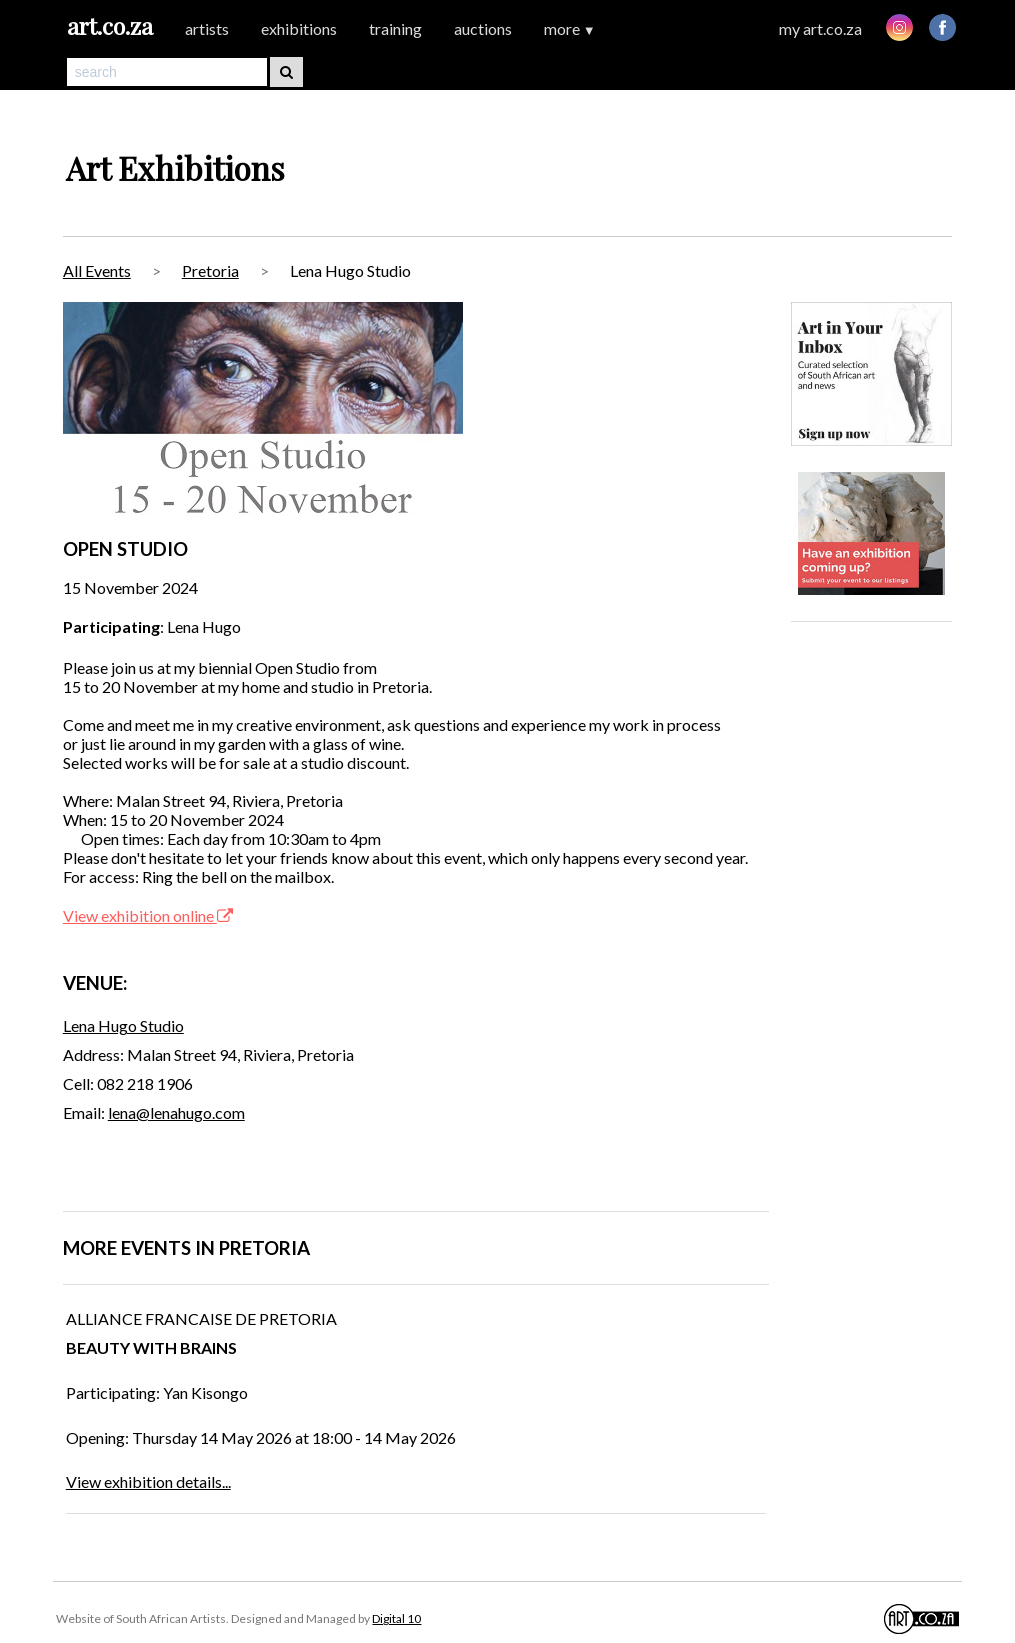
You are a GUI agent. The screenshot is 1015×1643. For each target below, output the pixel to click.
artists (207, 28)
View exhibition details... (148, 1481)
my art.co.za (820, 28)
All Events (97, 270)
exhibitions (299, 28)
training (395, 28)
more (570, 28)
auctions (483, 28)
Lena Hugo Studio (123, 1025)
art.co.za (110, 25)
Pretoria (210, 270)
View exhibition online (148, 915)
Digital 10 (396, 1618)
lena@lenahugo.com (176, 1112)
